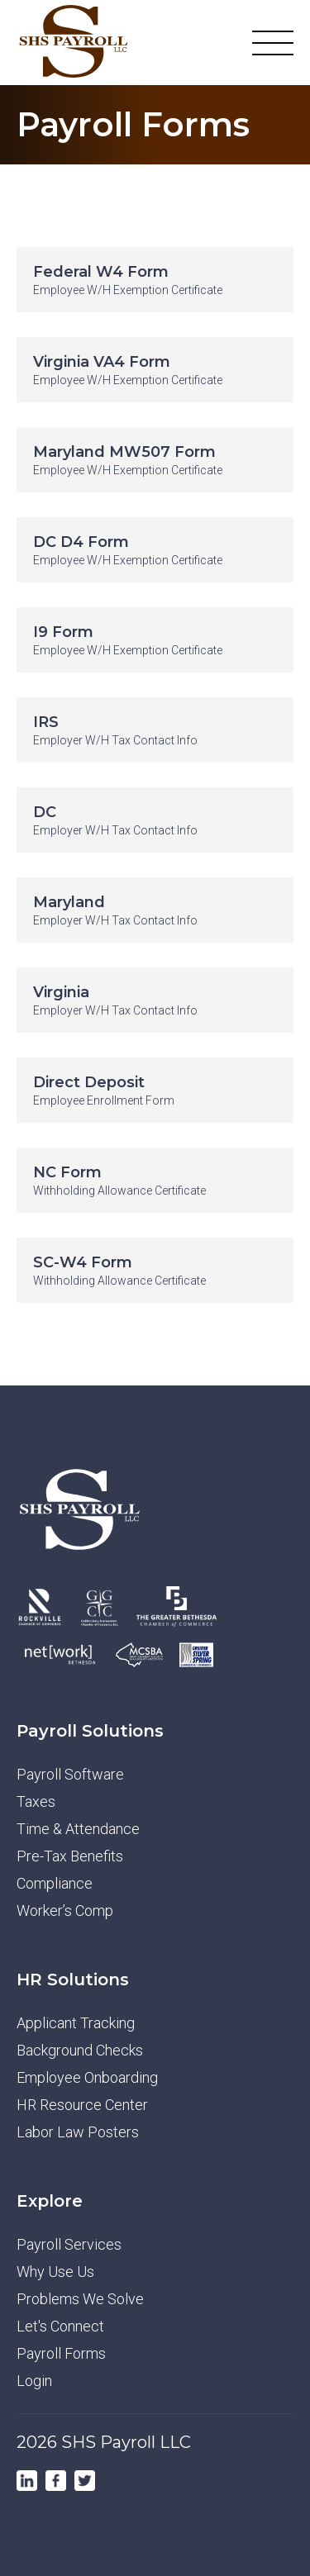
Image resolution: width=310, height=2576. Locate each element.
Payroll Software (70, 1774)
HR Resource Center (82, 2104)
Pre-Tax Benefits (70, 1856)
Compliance (55, 1883)
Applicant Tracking (76, 2023)
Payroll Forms (61, 2353)
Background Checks (80, 2050)
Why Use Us (55, 2271)
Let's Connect (60, 2326)
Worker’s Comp (65, 1910)
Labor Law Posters (78, 2132)
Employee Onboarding (87, 2077)
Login (34, 2380)
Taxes (36, 1801)
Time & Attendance (78, 1828)
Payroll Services (69, 2244)
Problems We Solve (80, 2298)
